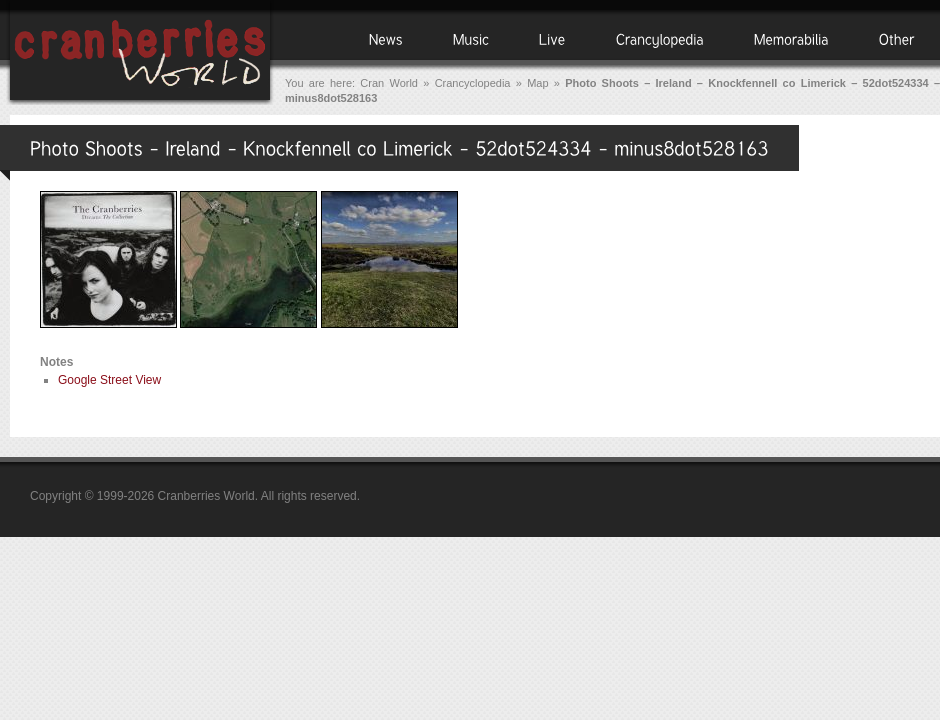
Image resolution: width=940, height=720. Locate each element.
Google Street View (109, 380)
